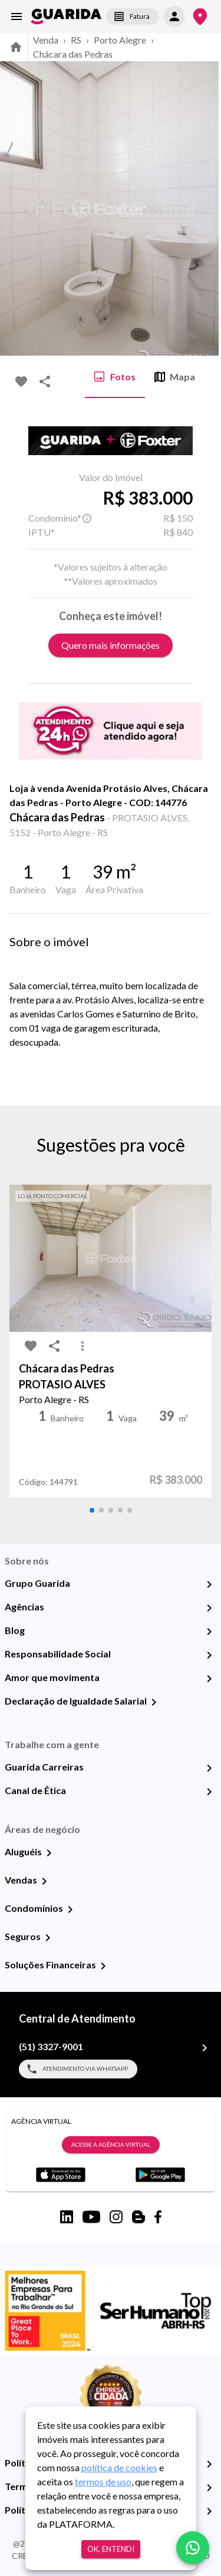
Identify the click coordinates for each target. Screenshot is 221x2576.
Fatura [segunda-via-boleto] (132, 16)
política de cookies (119, 2467)
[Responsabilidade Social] (209, 1655)
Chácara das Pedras (73, 53)
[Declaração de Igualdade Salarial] (154, 1702)
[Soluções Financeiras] (103, 1966)
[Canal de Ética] (209, 1792)
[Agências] (209, 1608)
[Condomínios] (70, 1909)
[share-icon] (45, 381)
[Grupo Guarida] (209, 1584)
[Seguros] (48, 1938)
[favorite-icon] (21, 381)
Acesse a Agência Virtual (111, 2145)
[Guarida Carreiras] (209, 1768)
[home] (66, 16)
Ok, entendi (110, 2549)
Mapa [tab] (174, 377)
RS (76, 39)
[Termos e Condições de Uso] (209, 2488)
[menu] (16, 16)
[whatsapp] (192, 2547)
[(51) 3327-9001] (204, 2048)
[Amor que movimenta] (209, 1679)
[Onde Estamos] (200, 17)
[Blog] (209, 1631)
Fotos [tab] (115, 377)
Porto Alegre (120, 39)
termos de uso (103, 2481)
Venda (45, 39)
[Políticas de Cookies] (209, 2511)
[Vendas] (44, 1881)
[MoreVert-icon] (82, 1346)
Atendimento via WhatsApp (78, 2069)
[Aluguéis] (49, 1853)
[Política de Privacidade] (209, 2464)
